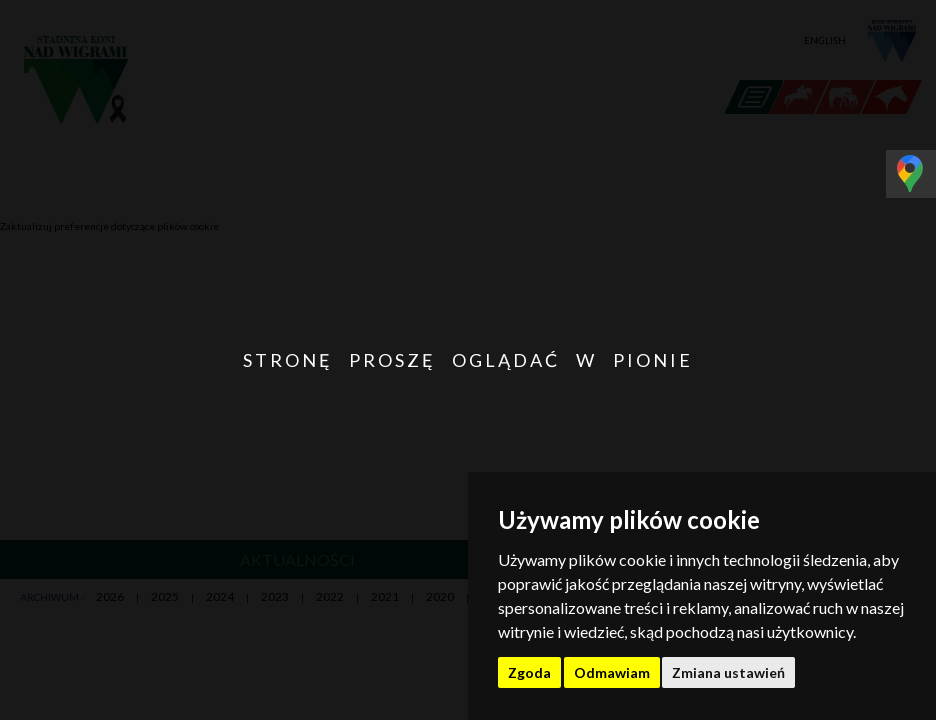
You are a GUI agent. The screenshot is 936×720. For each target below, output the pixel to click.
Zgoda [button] (529, 672)
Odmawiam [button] (612, 672)
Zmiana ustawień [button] (728, 672)
